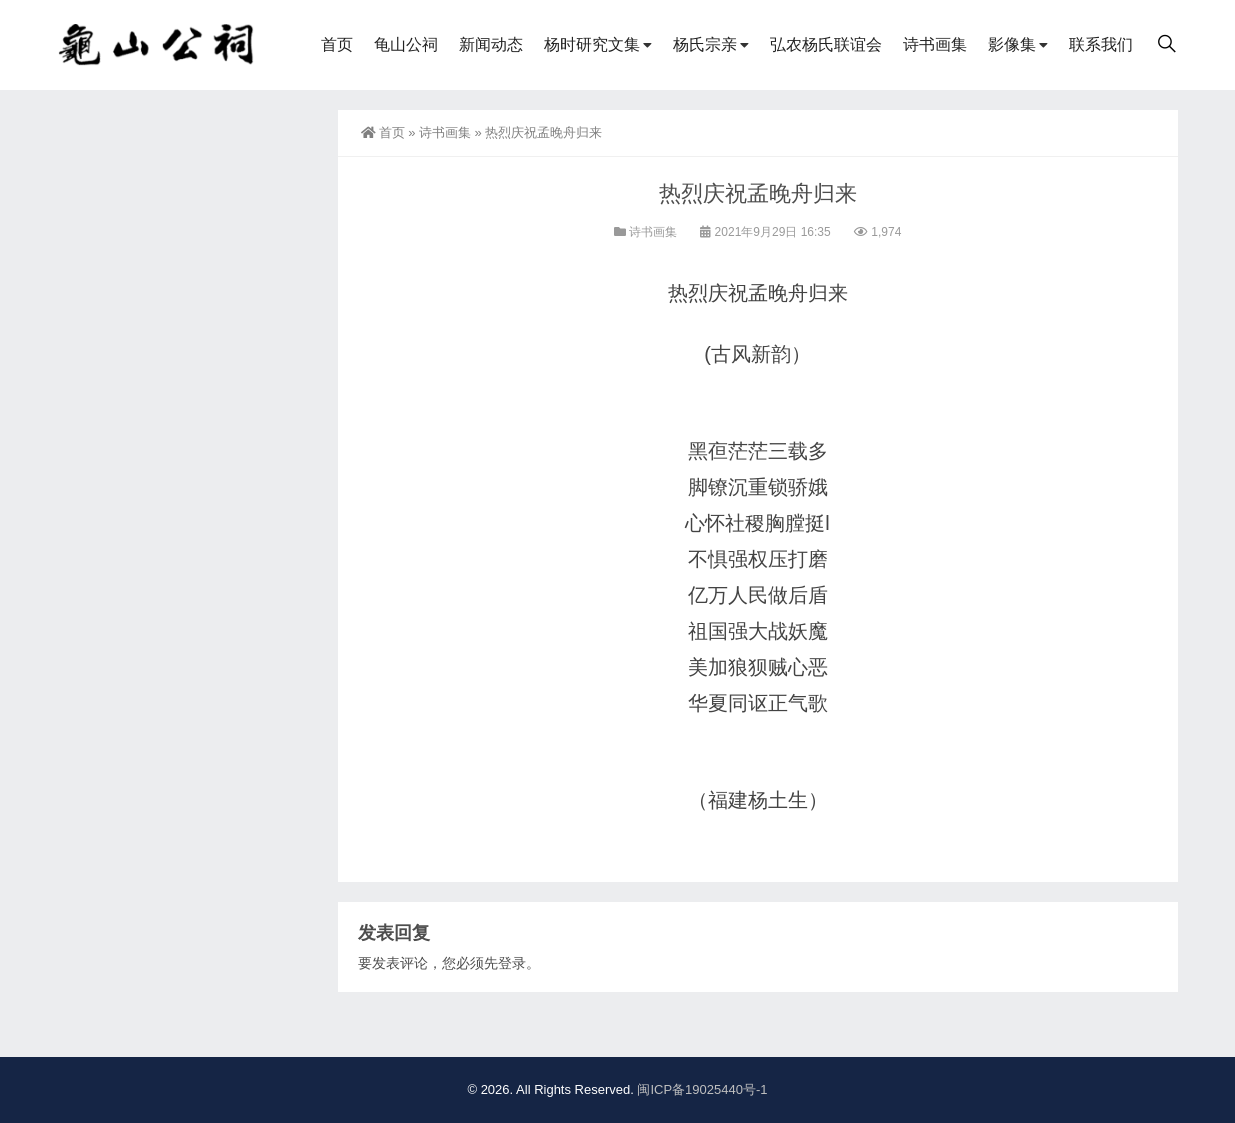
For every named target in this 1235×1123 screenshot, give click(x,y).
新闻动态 (491, 44)
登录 (512, 963)
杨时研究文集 (592, 44)
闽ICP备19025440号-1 (702, 1089)
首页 (337, 44)
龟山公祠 (406, 44)
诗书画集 (935, 44)
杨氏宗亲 (705, 44)
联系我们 (1101, 44)
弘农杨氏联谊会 (826, 44)
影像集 (1012, 44)
